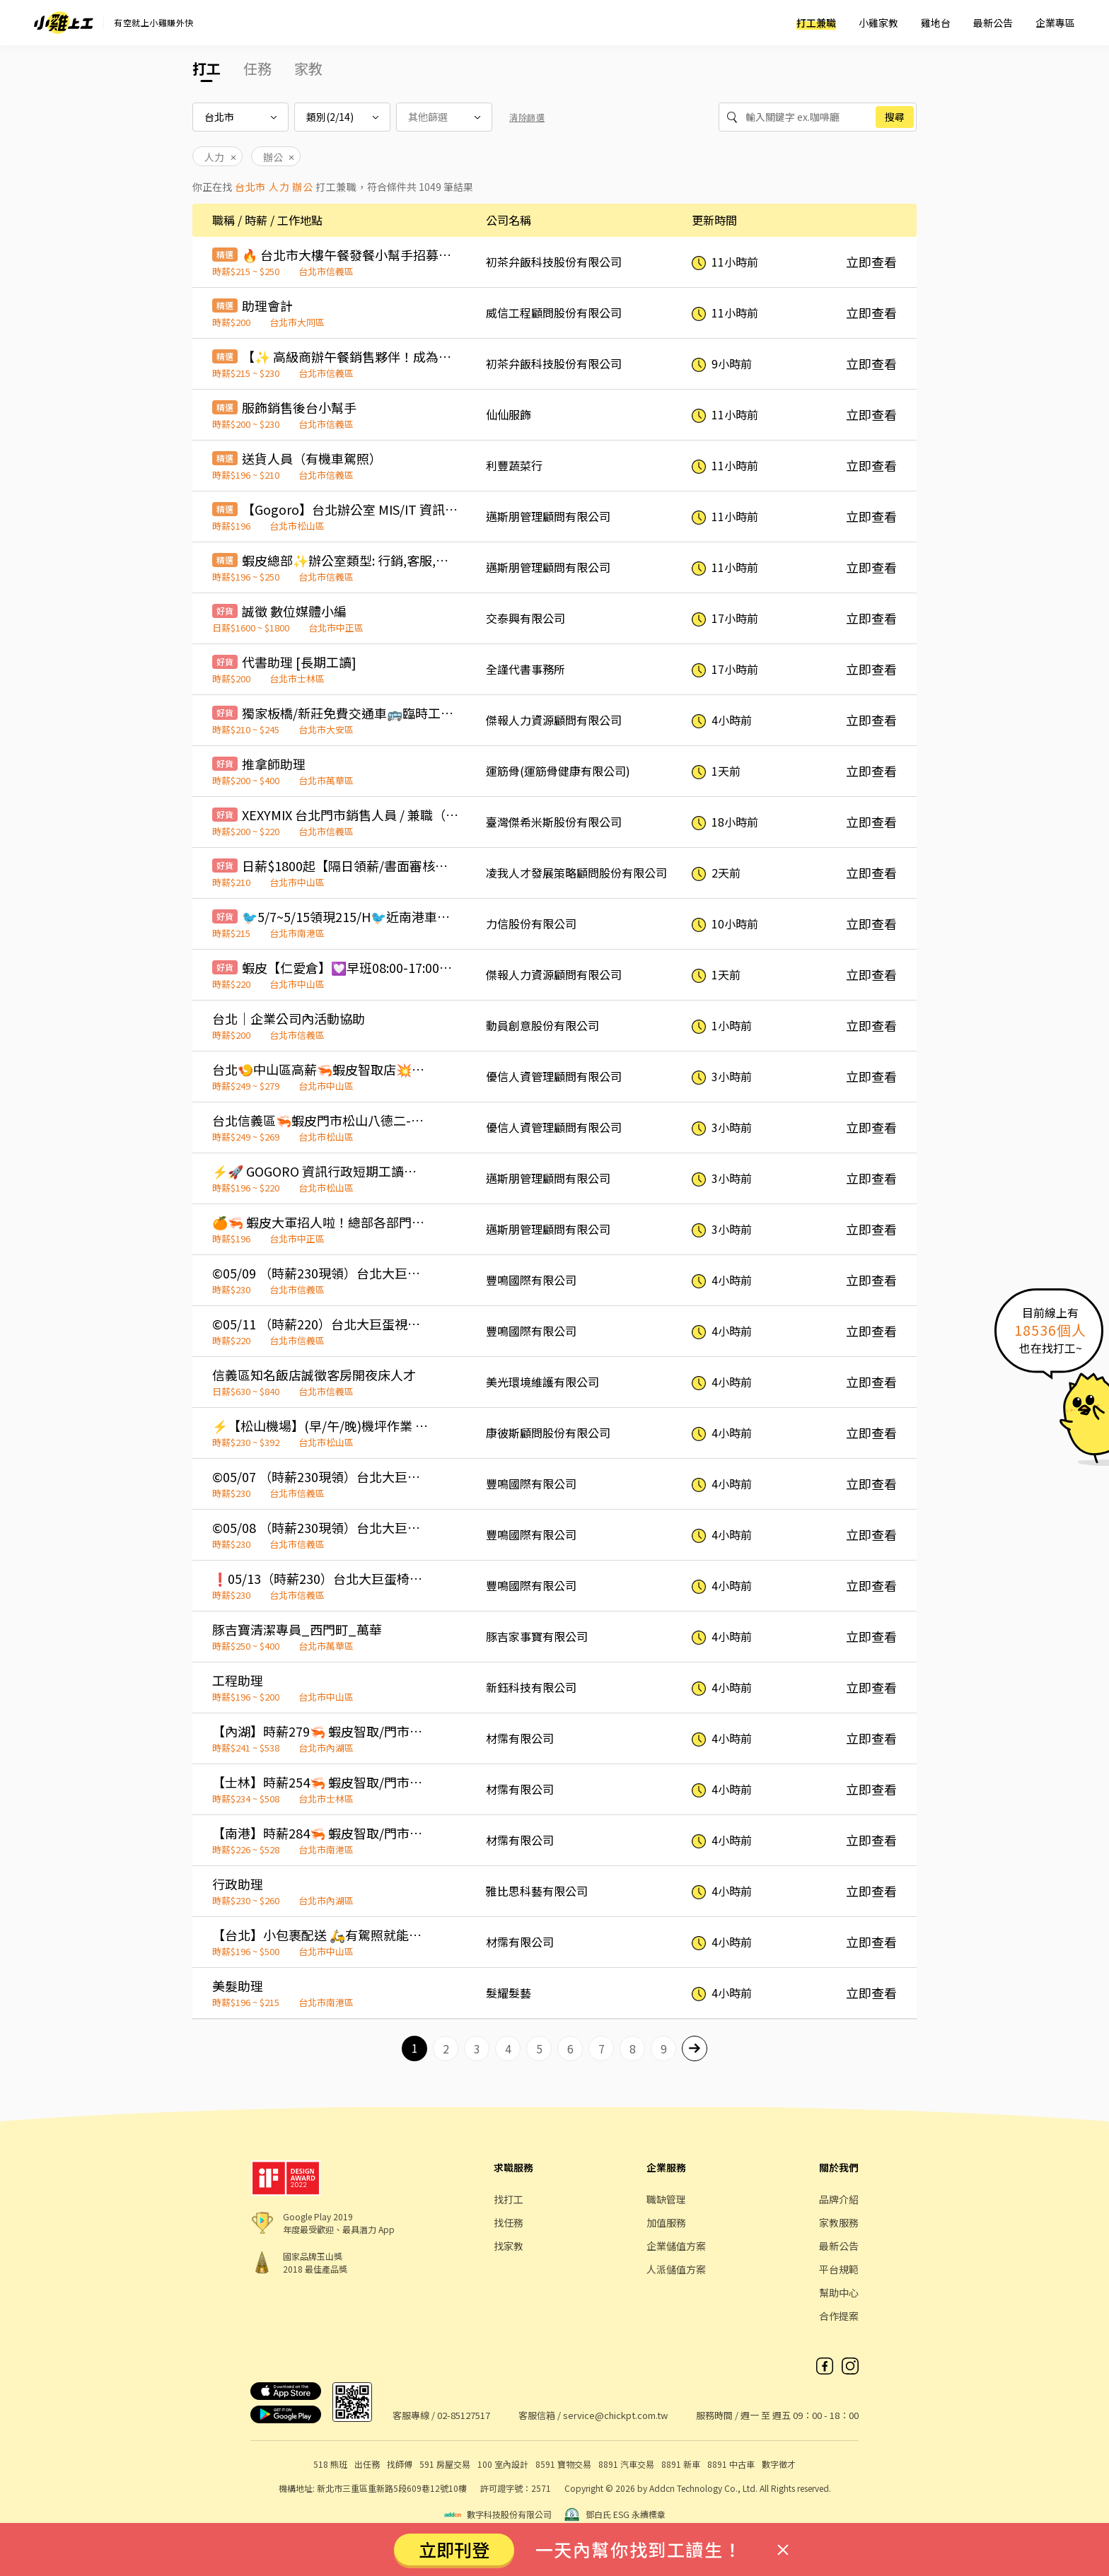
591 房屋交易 (444, 2464)
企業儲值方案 (676, 2246)
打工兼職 (816, 23)
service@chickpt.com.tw (615, 2415)
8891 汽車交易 (626, 2464)
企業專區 (1055, 23)
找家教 (508, 2246)
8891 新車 (680, 2464)
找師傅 (399, 2464)
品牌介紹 (839, 2199)
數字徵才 (779, 2464)
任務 (257, 68)
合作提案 (839, 2316)
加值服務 (666, 2222)
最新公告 (993, 23)
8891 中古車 (731, 2464)
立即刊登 (454, 2549)
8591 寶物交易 (563, 2464)
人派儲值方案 (676, 2269)
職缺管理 (666, 2199)
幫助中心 (839, 2292)
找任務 (508, 2222)
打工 (206, 68)
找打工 (508, 2199)
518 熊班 (330, 2464)
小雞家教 (878, 23)
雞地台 (936, 23)
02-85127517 (463, 2415)
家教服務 (839, 2222)
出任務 (367, 2464)
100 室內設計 (502, 2464)
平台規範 (839, 2269)
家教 (308, 68)
